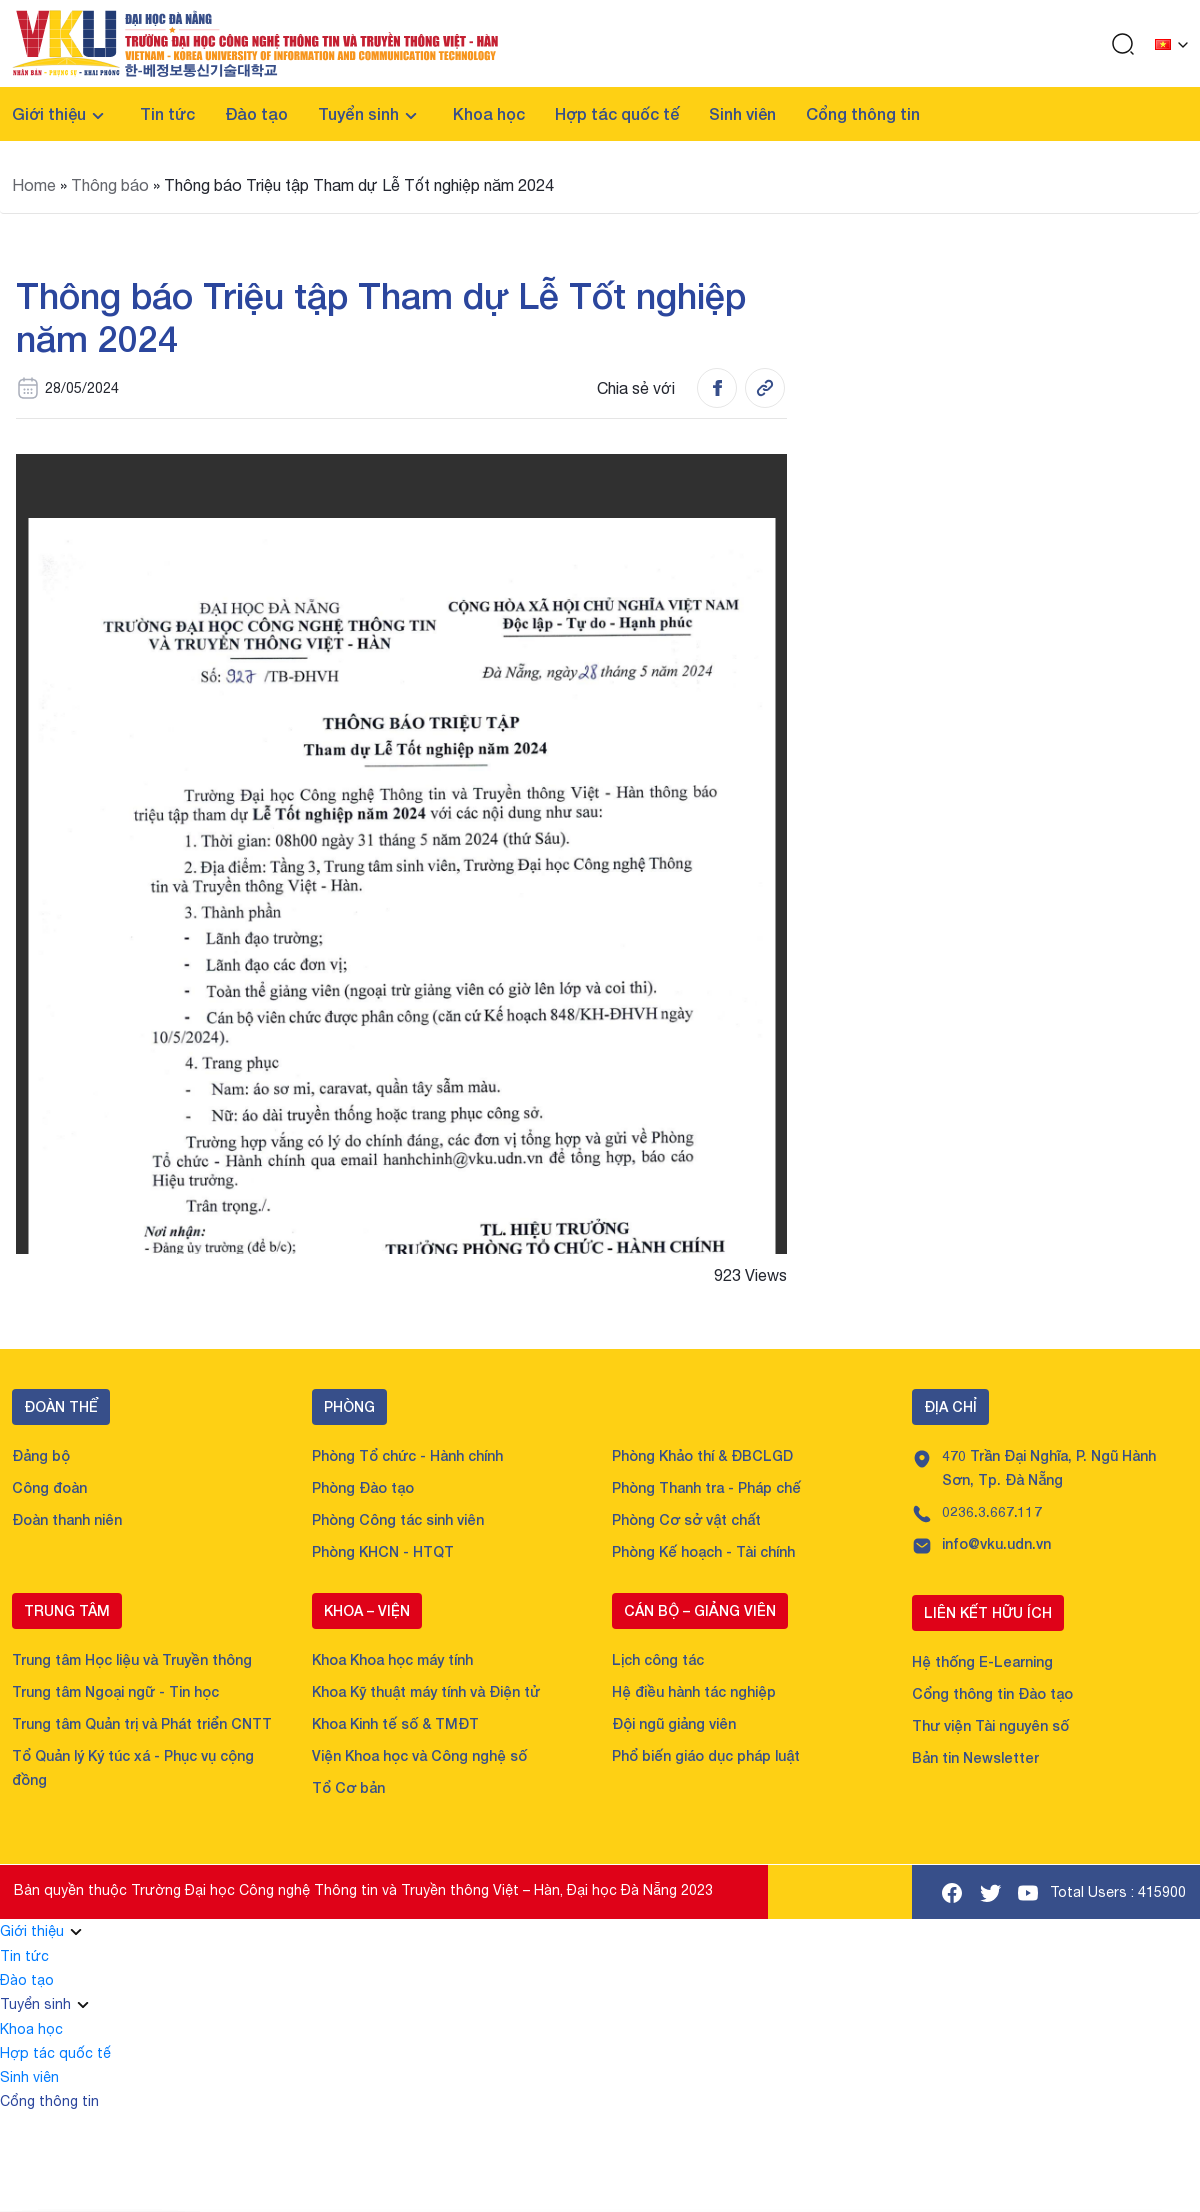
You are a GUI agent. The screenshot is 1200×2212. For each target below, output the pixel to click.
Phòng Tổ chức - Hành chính (407, 1455)
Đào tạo (256, 113)
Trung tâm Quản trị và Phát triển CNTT (142, 1723)
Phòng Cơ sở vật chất (686, 1519)
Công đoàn (49, 1487)
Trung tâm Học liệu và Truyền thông (132, 1659)
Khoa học (489, 113)
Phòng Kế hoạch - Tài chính (703, 1551)
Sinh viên (742, 113)
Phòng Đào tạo (363, 1487)
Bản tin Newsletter (975, 1757)
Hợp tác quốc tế (617, 113)
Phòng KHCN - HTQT (383, 1551)
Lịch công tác (658, 1659)
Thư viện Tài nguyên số (990, 1725)
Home (34, 185)
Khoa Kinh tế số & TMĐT (395, 1723)
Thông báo (110, 185)
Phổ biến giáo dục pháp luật (706, 1755)
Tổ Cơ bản (348, 1787)
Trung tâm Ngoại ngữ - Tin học (115, 1691)
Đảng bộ (41, 1455)
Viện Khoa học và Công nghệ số (419, 1755)
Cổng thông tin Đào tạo (992, 1693)
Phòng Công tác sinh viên (398, 1519)
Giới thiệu (49, 113)
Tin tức (167, 113)
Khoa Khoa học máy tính (392, 1659)
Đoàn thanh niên (67, 1519)
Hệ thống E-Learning (982, 1661)
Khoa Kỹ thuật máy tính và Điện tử (426, 1691)
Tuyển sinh (358, 113)
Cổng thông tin (863, 113)
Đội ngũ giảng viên (674, 1723)
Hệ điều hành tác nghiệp (694, 1691)
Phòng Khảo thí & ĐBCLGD (702, 1455)
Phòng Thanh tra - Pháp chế (706, 1487)
